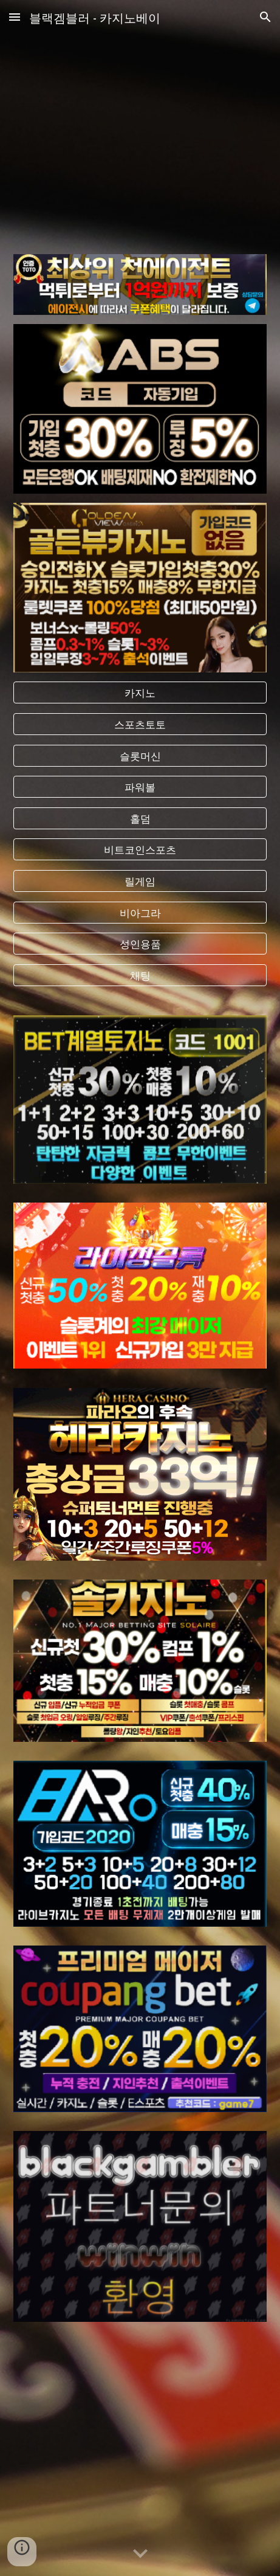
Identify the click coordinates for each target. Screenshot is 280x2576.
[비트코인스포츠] (140, 849)
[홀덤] (140, 818)
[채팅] (140, 975)
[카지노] (140, 692)
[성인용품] (140, 944)
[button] (14, 16)
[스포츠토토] (140, 724)
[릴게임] (140, 881)
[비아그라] (140, 912)
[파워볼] (140, 787)
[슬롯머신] (140, 755)
